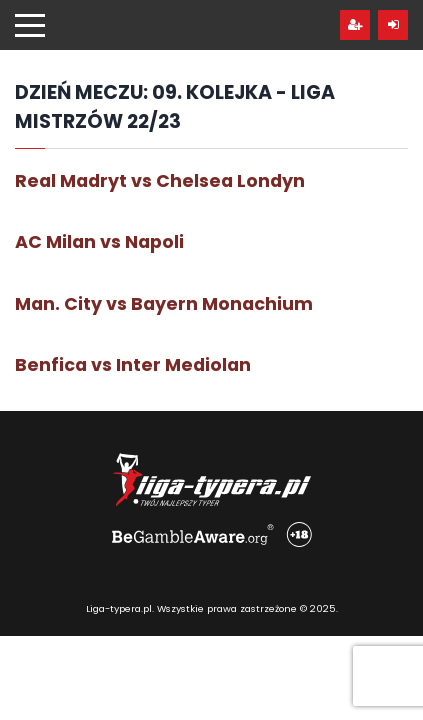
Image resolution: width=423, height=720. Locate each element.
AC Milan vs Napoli (99, 242)
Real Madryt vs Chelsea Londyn (160, 181)
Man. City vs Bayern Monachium (164, 304)
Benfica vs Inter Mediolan (133, 365)
